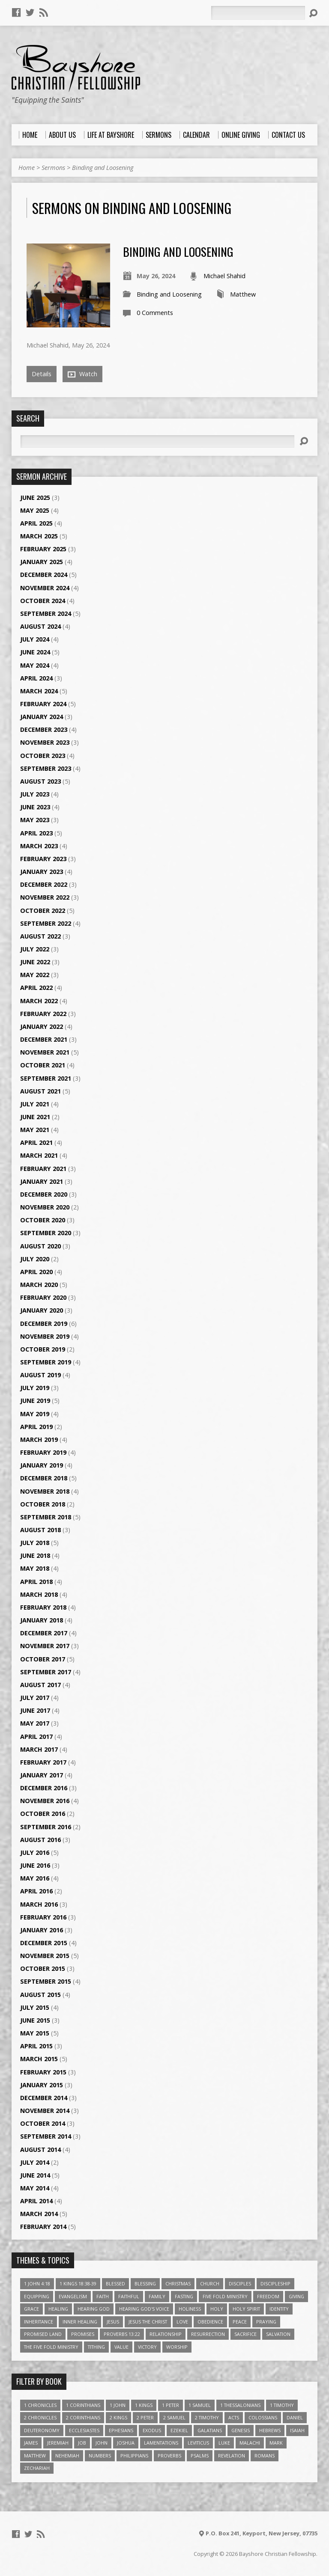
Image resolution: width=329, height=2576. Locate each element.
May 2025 (34, 510)
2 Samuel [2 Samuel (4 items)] (174, 2417)
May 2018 (34, 1568)
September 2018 (45, 1517)
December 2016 (43, 1788)
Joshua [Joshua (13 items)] (126, 2442)
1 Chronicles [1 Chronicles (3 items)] (40, 2405)
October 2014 (42, 2123)
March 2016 (39, 1904)
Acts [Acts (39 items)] (233, 2417)
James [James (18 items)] (31, 2442)
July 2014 (34, 2162)
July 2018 (34, 1543)
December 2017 (43, 1633)
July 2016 (34, 1852)
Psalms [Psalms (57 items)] (200, 2455)
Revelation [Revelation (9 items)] (231, 2455)
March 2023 (39, 846)
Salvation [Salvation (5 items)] (278, 2334)
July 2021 (34, 1104)
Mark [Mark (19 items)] (276, 2442)
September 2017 (45, 1672)
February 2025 (43, 549)
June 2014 (35, 2175)
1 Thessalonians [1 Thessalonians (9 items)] (240, 2405)
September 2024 (45, 613)
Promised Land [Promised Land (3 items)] (43, 2334)
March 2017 (39, 1749)
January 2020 (41, 1310)
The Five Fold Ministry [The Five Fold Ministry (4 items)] (51, 2347)
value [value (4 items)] (121, 2347)
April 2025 (36, 523)
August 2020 (40, 1246)
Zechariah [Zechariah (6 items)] (37, 2468)
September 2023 (45, 768)
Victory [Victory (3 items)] (147, 2347)
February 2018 (43, 1607)
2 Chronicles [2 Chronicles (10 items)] (40, 2417)
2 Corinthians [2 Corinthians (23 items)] (83, 2417)
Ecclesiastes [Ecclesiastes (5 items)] (84, 2430)
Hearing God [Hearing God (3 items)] (94, 2309)
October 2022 (42, 910)
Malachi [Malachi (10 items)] (249, 2442)
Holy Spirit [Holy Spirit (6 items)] (246, 2309)
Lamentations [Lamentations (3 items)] (161, 2442)
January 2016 (41, 1930)
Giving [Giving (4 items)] (296, 2296)
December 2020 (43, 1194)
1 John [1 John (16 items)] (118, 2405)
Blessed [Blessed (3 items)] (115, 2283)
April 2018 (36, 1582)
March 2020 (39, 1285)
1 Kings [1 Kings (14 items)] (144, 2405)
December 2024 (43, 574)
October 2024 (42, 601)
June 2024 (35, 652)
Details (41, 374)
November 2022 (44, 897)
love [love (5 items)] (182, 2321)
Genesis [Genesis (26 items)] (240, 2430)
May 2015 (34, 2033)
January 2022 (41, 1026)
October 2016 (42, 1813)
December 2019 (43, 1323)
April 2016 (36, 1891)
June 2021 (35, 1117)
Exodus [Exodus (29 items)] (152, 2430)
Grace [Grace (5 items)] (31, 2309)
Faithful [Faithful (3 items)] (128, 2296)
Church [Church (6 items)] (209, 2283)
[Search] (258, 13)
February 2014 (43, 2226)
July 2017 (34, 1698)
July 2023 (34, 794)
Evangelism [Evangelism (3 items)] (73, 2296)
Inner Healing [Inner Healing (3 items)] (80, 2321)
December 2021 (43, 1039)
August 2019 (40, 1375)
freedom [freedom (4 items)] (268, 2296)
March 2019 (39, 1439)
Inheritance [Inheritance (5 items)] (38, 2321)
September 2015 (45, 1981)
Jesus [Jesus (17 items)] (113, 2321)
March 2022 (39, 1001)
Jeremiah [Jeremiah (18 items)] (58, 2442)
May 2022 (34, 975)
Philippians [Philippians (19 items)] (134, 2455)
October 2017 (42, 1659)
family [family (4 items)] (157, 2296)
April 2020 (36, 1272)
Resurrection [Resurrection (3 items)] (208, 2334)
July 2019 (34, 1388)
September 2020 (45, 1233)
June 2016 (35, 1865)
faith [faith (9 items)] (102, 2296)
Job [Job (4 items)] (82, 2442)
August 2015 (40, 1995)
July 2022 (34, 949)
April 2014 (36, 2201)
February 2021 (43, 1169)
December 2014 (43, 2098)
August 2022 (40, 936)
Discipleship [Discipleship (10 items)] (275, 2283)
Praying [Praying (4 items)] (266, 2321)
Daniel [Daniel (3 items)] (295, 2417)
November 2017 (44, 1646)
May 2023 (34, 820)
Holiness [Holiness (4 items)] (190, 2309)
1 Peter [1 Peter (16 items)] (170, 2405)
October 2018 (42, 1504)
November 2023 (44, 742)
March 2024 (39, 691)
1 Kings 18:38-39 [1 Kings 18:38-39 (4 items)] (78, 2283)
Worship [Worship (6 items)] (177, 2347)
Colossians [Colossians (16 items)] (262, 2417)
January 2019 (41, 1465)
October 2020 (42, 1220)
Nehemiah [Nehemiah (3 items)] (67, 2455)
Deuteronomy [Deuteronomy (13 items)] (42, 2430)
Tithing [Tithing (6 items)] (96, 2347)
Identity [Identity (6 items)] (279, 2309)
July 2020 (34, 1259)
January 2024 (41, 717)
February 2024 (43, 704)
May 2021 (34, 1130)
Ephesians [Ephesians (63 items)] (121, 2430)
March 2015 (39, 2059)
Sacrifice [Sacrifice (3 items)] (245, 2334)
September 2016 (45, 1827)
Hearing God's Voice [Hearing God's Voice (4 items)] (144, 2309)
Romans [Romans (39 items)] (264, 2455)
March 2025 (39, 536)
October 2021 (42, 1065)
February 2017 (43, 1762)
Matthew (243, 294)
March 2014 (39, 2214)
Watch (82, 374)
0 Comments (155, 313)
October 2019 (42, 1349)
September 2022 (45, 923)
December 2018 (43, 1478)
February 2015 (43, 2072)
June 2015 (35, 2020)
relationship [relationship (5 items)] (166, 2334)
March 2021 (39, 1155)
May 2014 (34, 2188)
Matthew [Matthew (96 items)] (35, 2455)
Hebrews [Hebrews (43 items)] (270, 2430)
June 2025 (35, 497)
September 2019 (45, 1362)
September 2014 (45, 2136)
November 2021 (44, 1052)
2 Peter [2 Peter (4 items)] (145, 2417)
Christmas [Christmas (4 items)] (178, 2283)
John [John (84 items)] (102, 2442)
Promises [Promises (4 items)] (82, 2334)
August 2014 (40, 2149)
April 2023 (36, 833)
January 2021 (41, 1181)
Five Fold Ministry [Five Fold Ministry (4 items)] (225, 2296)
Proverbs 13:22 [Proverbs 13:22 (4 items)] (122, 2334)
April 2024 (36, 678)
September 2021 (45, 1078)
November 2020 (44, 1207)
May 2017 (34, 1723)
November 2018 (44, 1491)
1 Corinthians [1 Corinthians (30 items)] (83, 2405)
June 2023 (35, 807)
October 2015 (42, 1968)
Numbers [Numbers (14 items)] (100, 2455)
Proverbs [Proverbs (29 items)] (169, 2455)
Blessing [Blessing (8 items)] (145, 2283)
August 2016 (40, 1840)
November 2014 (44, 2111)
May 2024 (34, 665)
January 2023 (41, 872)
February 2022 (43, 1014)
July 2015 (34, 2007)
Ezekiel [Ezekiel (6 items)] (179, 2430)
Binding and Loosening (102, 167)
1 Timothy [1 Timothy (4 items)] (282, 2405)
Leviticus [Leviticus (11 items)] (198, 2442)
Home (26, 167)
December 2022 (43, 884)
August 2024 (40, 626)
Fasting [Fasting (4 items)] (184, 2296)
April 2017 (36, 1736)
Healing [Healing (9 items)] (58, 2309)
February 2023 (43, 859)
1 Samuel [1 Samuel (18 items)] (199, 2405)
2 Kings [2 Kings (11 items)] (118, 2417)
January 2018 (41, 1620)
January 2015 (41, 2085)
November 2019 (44, 1336)
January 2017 (41, 1775)
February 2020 (43, 1297)
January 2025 (41, 562)
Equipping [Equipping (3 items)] (36, 2296)
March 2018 (39, 1594)
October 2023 (42, 756)
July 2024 (34, 639)
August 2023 (40, 781)
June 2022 (35, 962)
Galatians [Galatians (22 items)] (209, 2430)
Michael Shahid (224, 276)
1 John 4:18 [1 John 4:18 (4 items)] (37, 2283)
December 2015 (43, 1943)
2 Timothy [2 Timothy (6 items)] (207, 2417)
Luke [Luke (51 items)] (224, 2442)
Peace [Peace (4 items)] (240, 2321)
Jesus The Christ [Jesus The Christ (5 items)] (148, 2321)
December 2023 (43, 729)
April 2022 (36, 987)
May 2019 (34, 1414)
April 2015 (36, 2046)
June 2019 (35, 1400)
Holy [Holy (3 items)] (216, 2309)
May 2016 (34, 1878)
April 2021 (36, 1142)
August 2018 (40, 1530)
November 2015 (44, 1956)
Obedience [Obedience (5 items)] (210, 2321)
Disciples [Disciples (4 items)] (240, 2283)
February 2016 (43, 1917)
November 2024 (44, 588)
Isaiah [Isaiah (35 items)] (297, 2430)
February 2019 (43, 1452)
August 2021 (40, 1091)
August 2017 (40, 1685)
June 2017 (35, 1710)
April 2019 (36, 1427)
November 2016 (44, 1801)
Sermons (53, 167)
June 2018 (35, 1555)
